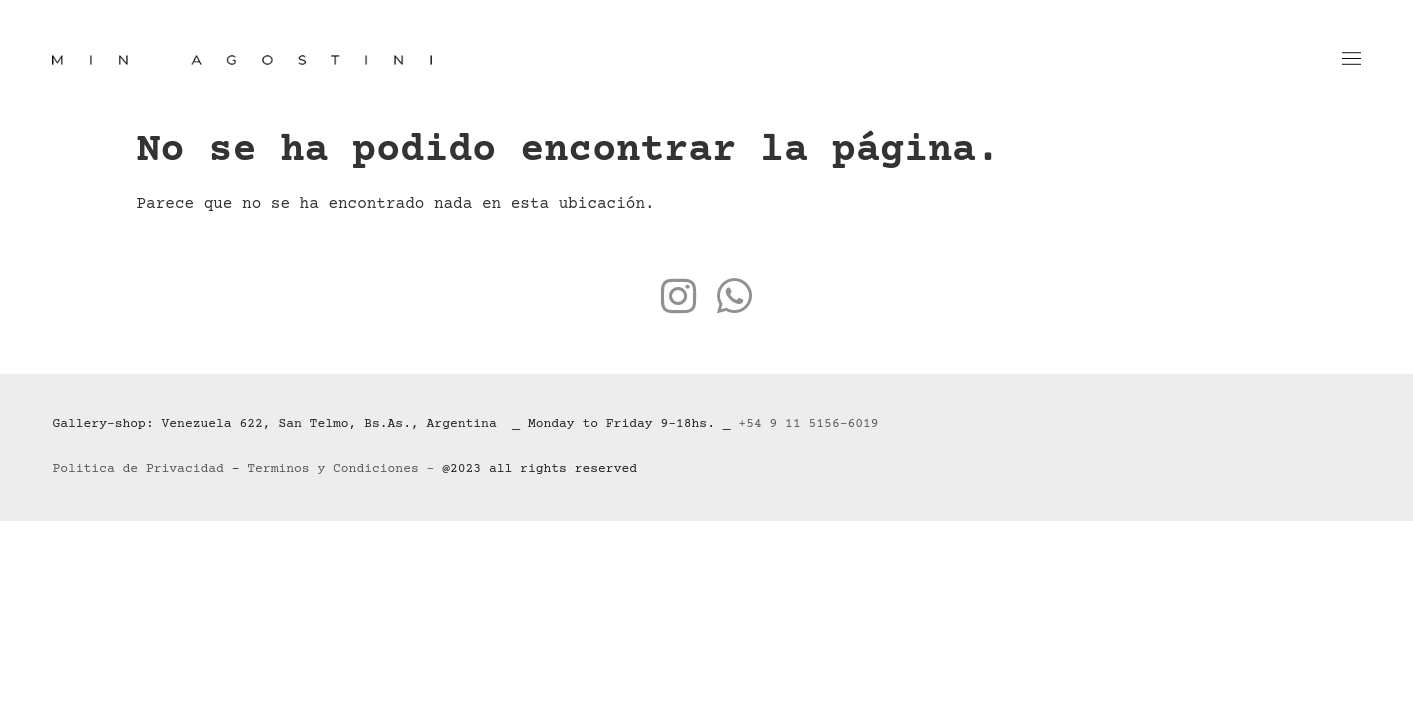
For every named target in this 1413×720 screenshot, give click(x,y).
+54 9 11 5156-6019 (808, 424)
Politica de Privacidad (138, 469)
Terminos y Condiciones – (344, 469)
